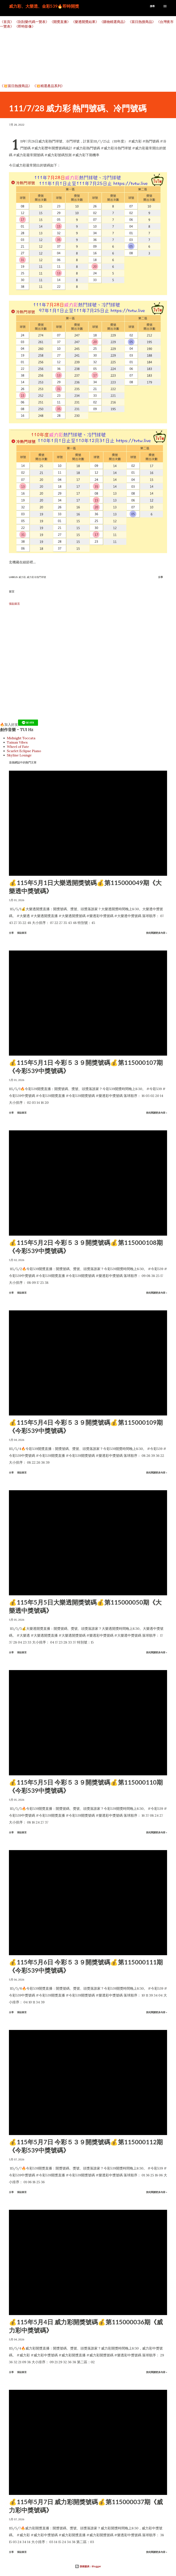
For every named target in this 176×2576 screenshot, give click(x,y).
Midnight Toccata (21, 738)
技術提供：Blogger (88, 2566)
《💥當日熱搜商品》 (16, 86)
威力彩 (22, 577)
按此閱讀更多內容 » (156, 932)
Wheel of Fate (18, 746)
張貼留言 (14, 603)
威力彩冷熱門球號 (36, 577)
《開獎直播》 (60, 22)
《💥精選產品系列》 (48, 86)
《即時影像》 (25, 26)
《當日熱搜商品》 (142, 22)
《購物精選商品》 (113, 22)
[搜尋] (152, 6)
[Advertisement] (88, 56)
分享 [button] (160, 577)
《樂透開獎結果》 (85, 22)
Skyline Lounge (19, 755)
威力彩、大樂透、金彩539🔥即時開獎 (44, 6)
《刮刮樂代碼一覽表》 (32, 22)
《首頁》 (7, 22)
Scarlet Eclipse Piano (24, 751)
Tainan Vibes (17, 742)
